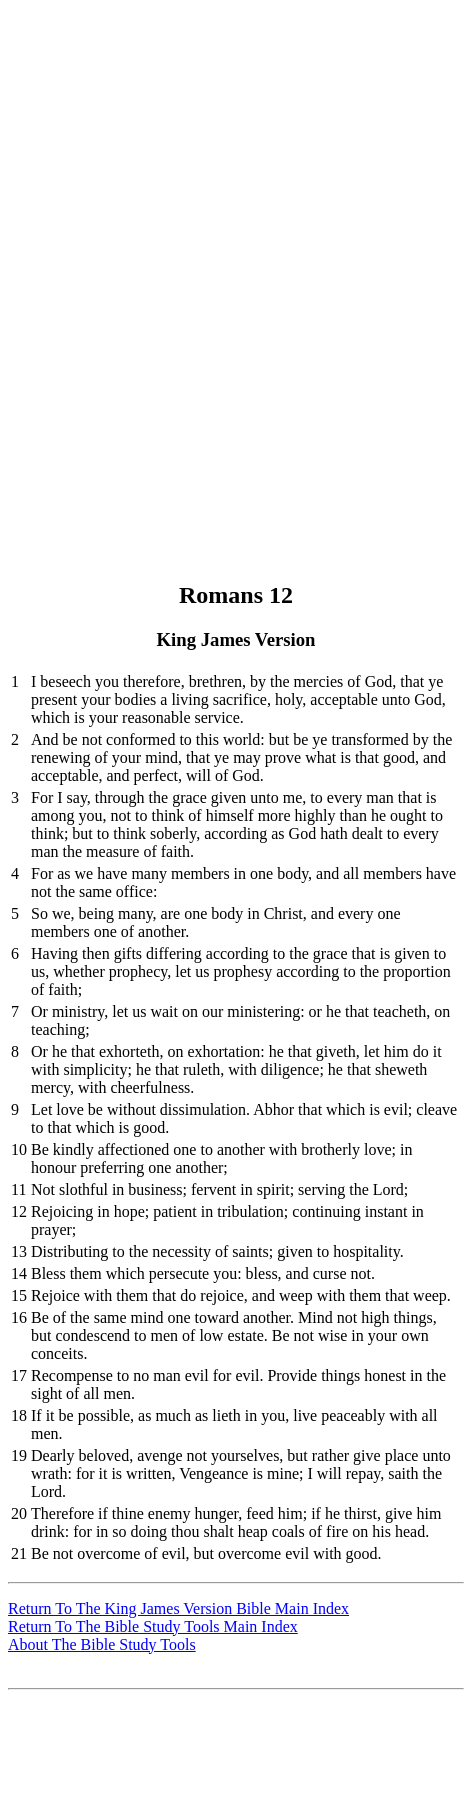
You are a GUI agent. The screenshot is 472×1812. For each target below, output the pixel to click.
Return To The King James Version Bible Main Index (178, 1608)
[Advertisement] (236, 244)
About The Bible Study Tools (102, 1644)
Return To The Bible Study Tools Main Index (153, 1626)
